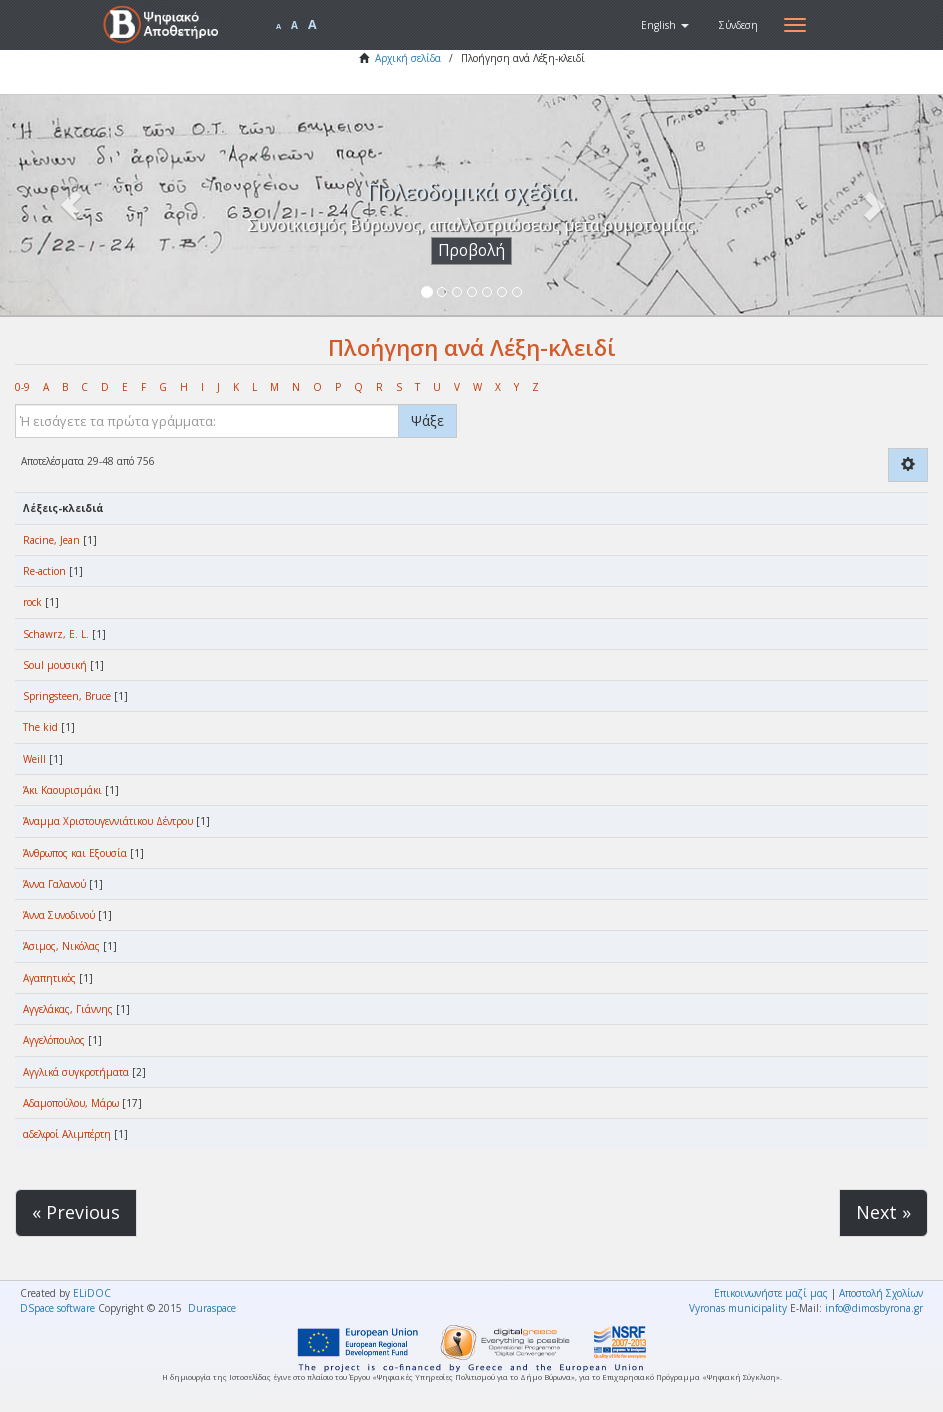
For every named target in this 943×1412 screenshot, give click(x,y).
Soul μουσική (55, 665)
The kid (40, 727)
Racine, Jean (51, 540)
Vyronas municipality (738, 1308)
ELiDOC (92, 1293)
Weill (34, 759)
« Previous (76, 1212)
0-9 (22, 387)
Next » (883, 1212)
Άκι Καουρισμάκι (62, 790)
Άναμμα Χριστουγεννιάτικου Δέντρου (108, 821)
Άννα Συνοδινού (59, 915)
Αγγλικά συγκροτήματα (76, 1072)
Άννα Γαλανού (54, 884)
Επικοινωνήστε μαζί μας (771, 1293)
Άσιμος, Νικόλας (61, 946)
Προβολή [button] (471, 250)
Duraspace (212, 1308)
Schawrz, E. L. (56, 634)
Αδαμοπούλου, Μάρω (71, 1103)
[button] (665, 25)
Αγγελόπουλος (54, 1040)
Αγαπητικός (49, 978)
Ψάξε (427, 420)
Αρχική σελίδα (408, 58)
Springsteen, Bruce (67, 696)
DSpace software (57, 1308)
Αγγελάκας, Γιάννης (68, 1009)
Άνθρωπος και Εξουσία (75, 853)
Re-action (44, 571)
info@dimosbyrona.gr (874, 1308)
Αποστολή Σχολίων (881, 1293)
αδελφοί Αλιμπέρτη (67, 1134)
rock (32, 602)
